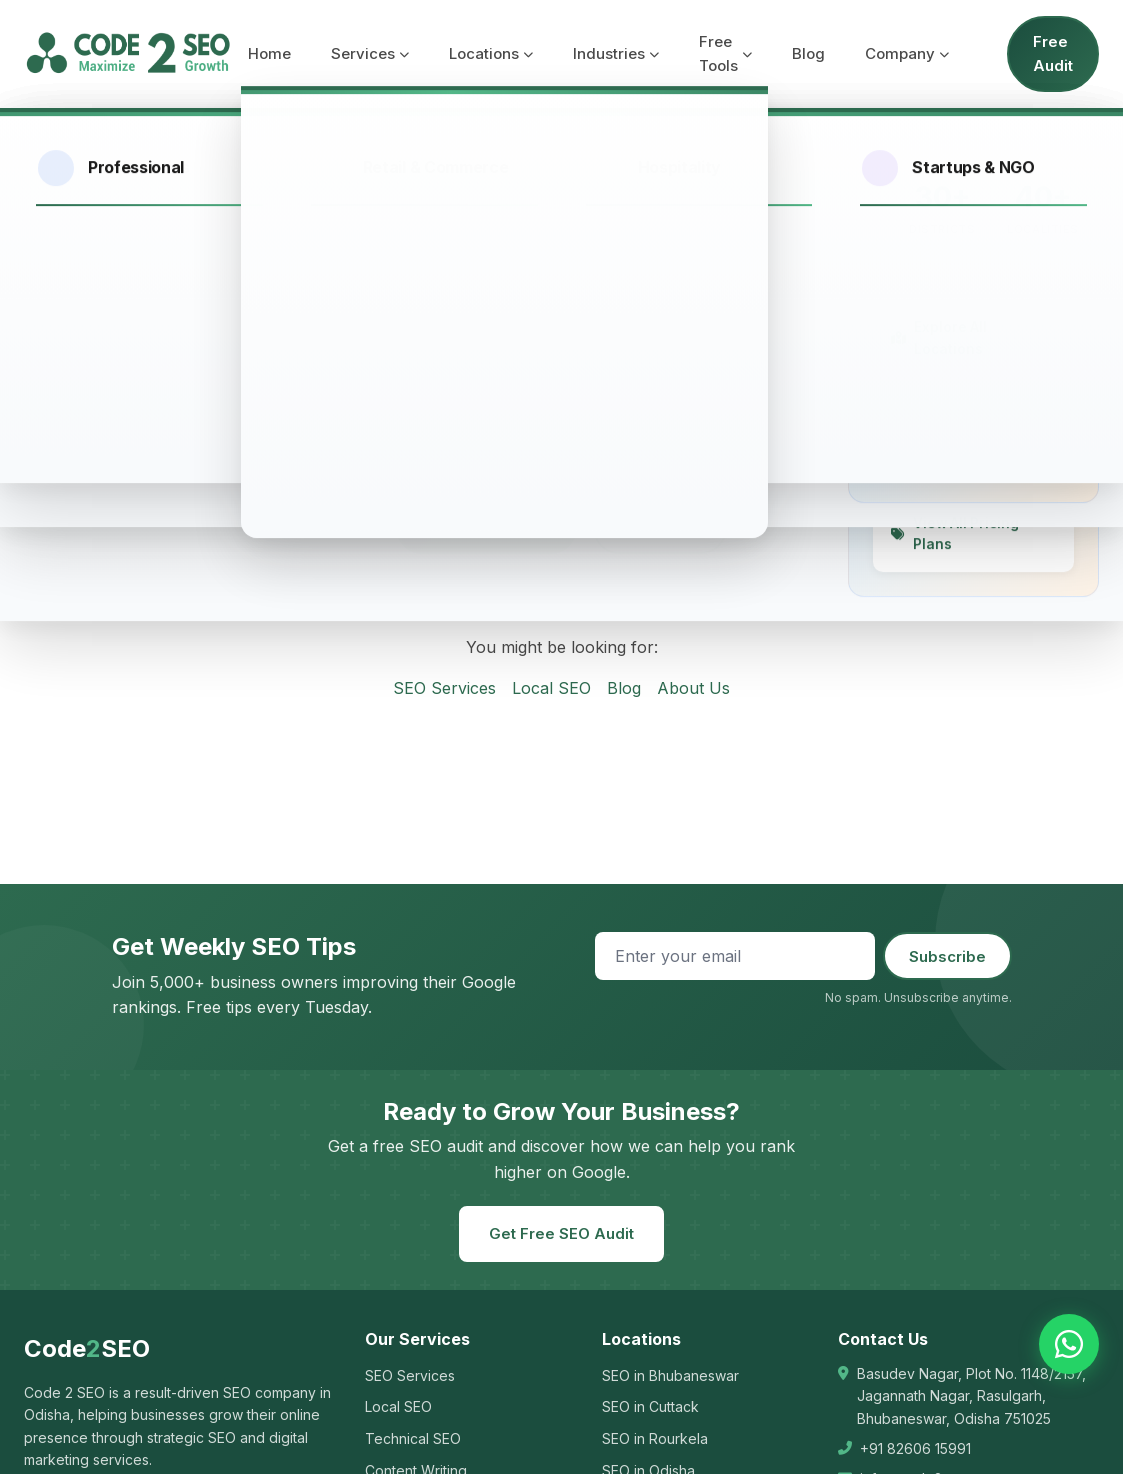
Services (370, 53)
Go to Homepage (486, 527)
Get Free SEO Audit (561, 1233)
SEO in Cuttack (650, 1406)
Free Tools (725, 53)
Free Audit (1053, 53)
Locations (491, 53)
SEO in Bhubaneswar (670, 1375)
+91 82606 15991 (915, 1448)
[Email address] (735, 956)
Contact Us (660, 527)
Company (907, 53)
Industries (616, 53)
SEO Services (444, 688)
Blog (808, 53)
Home (269, 53)
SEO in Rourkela (655, 1438)
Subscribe (947, 956)
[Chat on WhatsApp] (1069, 1344)
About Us (693, 688)
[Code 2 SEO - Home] (128, 54)
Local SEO (551, 688)
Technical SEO (413, 1438)
